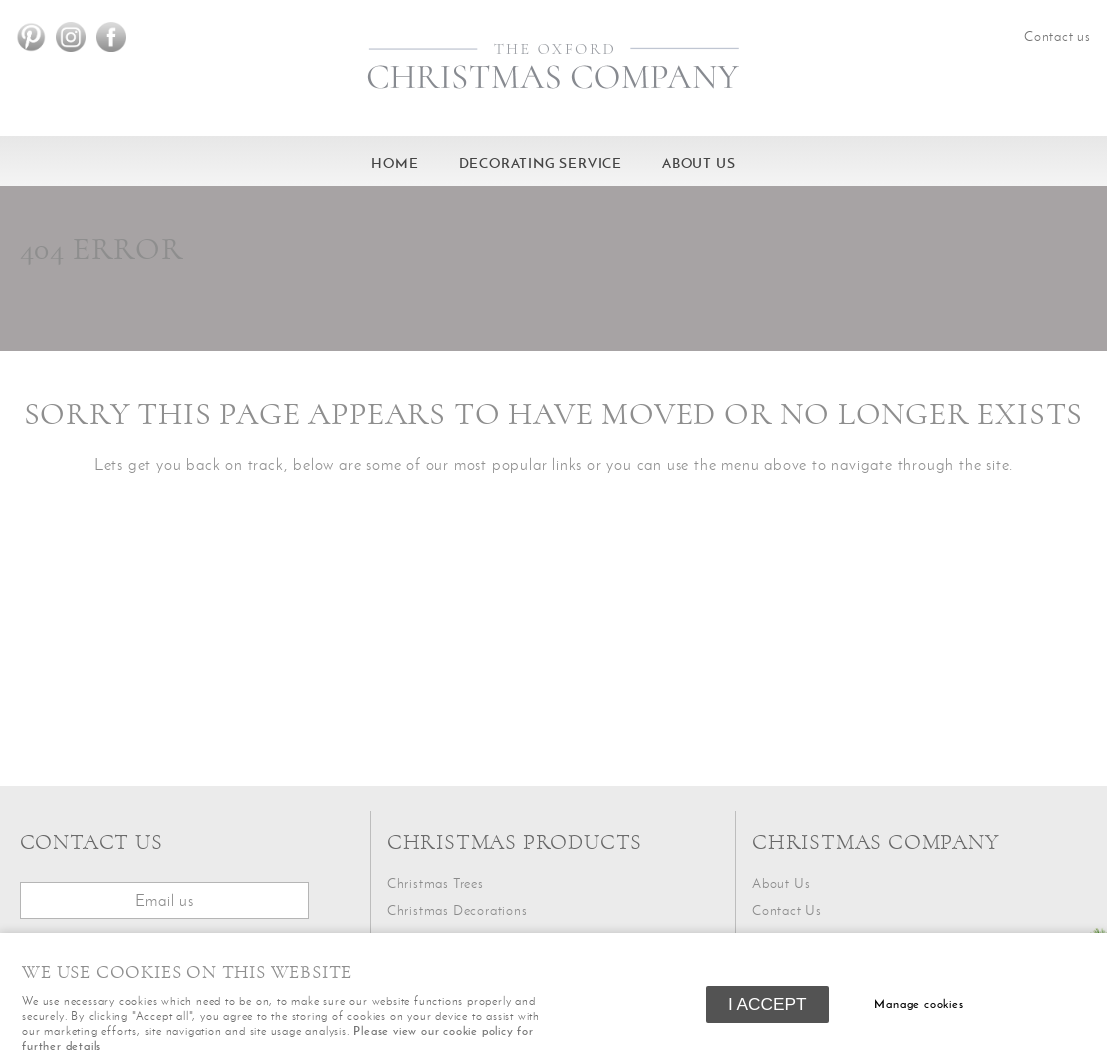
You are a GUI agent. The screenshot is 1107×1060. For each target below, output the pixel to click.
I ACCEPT (767, 1004)
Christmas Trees (435, 883)
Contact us (1057, 36)
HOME (394, 163)
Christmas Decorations (457, 910)
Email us (164, 900)
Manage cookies (918, 1004)
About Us (698, 163)
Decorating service (540, 163)
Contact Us (787, 910)
